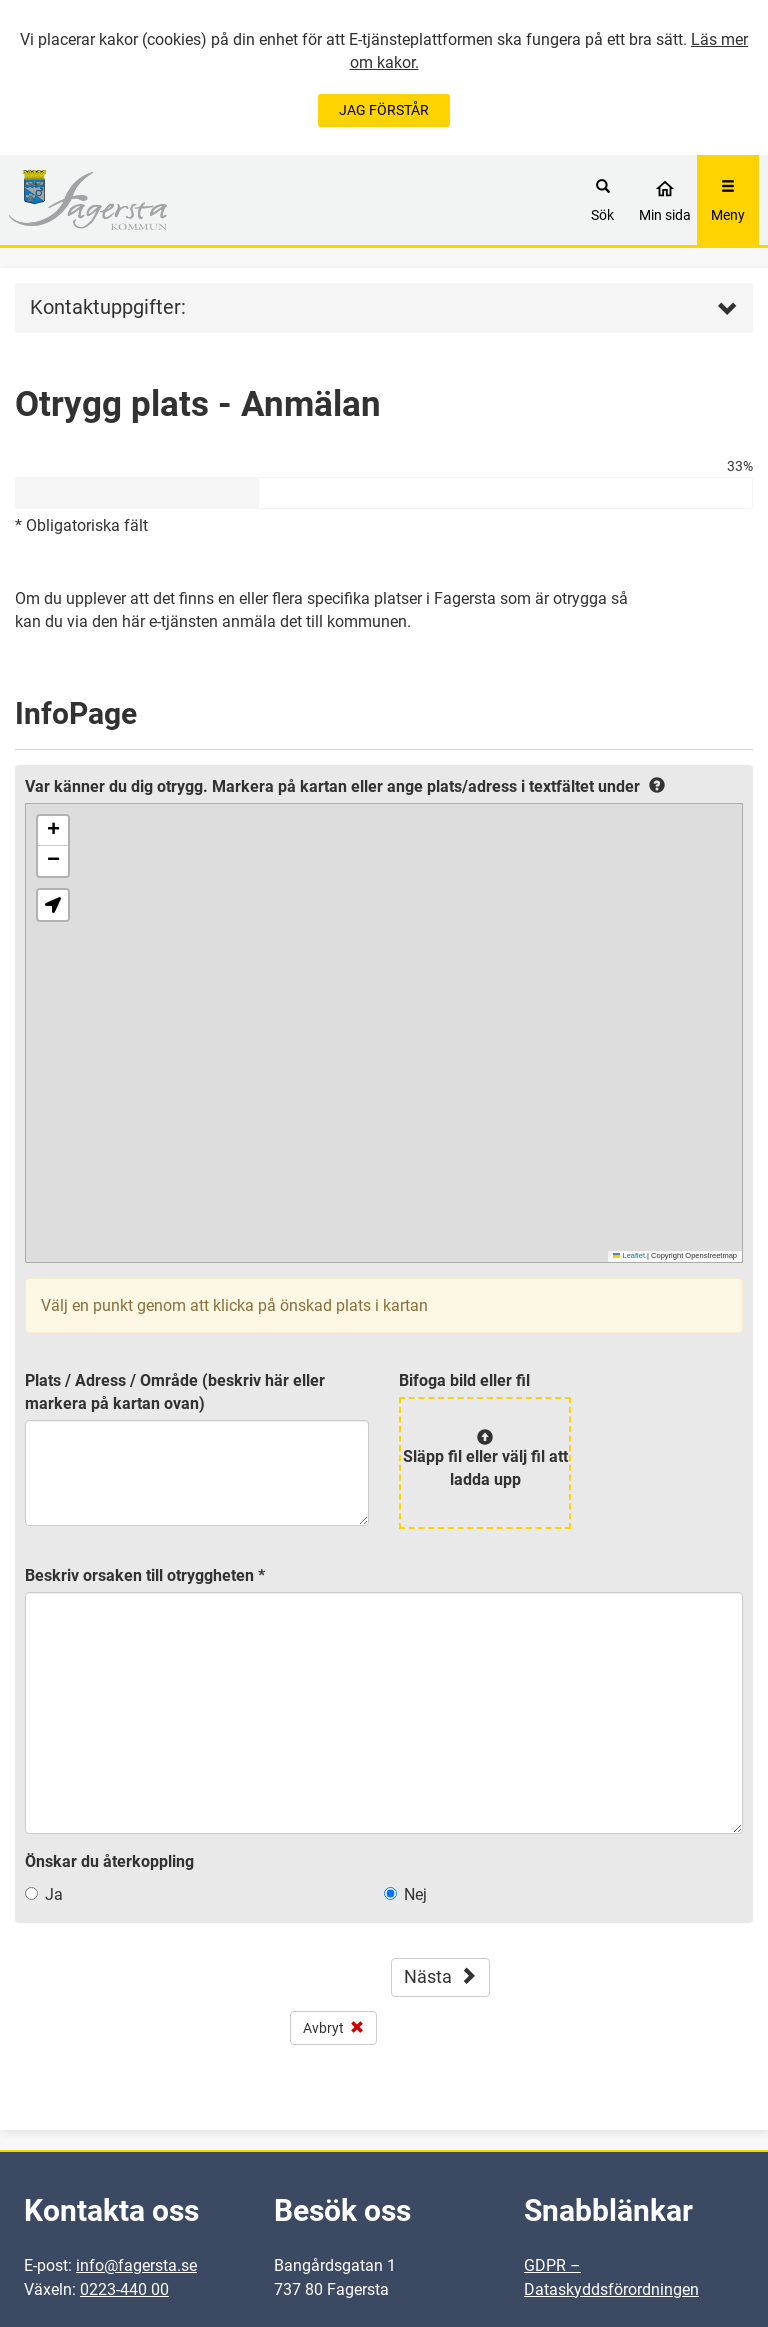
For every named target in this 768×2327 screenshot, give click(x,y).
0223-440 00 (124, 2289)
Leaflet (629, 1255)
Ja (54, 1894)
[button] (53, 831)
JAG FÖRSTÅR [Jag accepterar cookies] (384, 110)
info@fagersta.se (136, 2265)
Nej (415, 1894)
